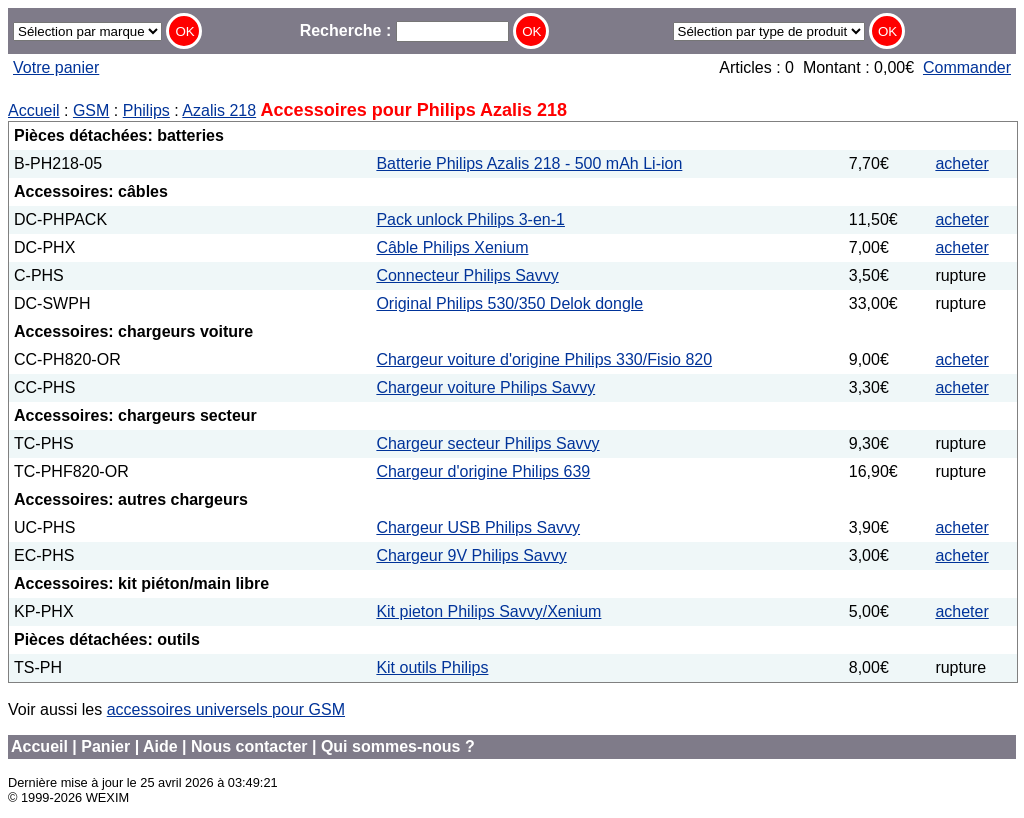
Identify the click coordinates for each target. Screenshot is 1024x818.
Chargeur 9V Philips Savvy (471, 555)
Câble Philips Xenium (452, 247)
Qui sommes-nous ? (398, 746)
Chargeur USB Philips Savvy (478, 527)
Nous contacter (249, 746)
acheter (961, 163)
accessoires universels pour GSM (226, 709)
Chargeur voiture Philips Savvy (485, 387)
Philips (146, 110)
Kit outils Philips (432, 667)
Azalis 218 (219, 110)
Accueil (34, 110)
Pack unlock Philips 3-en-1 (470, 219)
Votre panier (56, 67)
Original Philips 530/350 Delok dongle (509, 303)
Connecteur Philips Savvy (467, 275)
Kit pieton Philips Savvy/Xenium (488, 611)
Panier (105, 746)
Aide (160, 746)
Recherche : (404, 30)
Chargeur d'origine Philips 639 (483, 471)
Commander (967, 67)
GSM (91, 110)
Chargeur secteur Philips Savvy (487, 443)
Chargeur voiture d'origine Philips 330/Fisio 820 (544, 359)
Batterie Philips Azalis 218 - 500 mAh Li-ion (529, 163)
